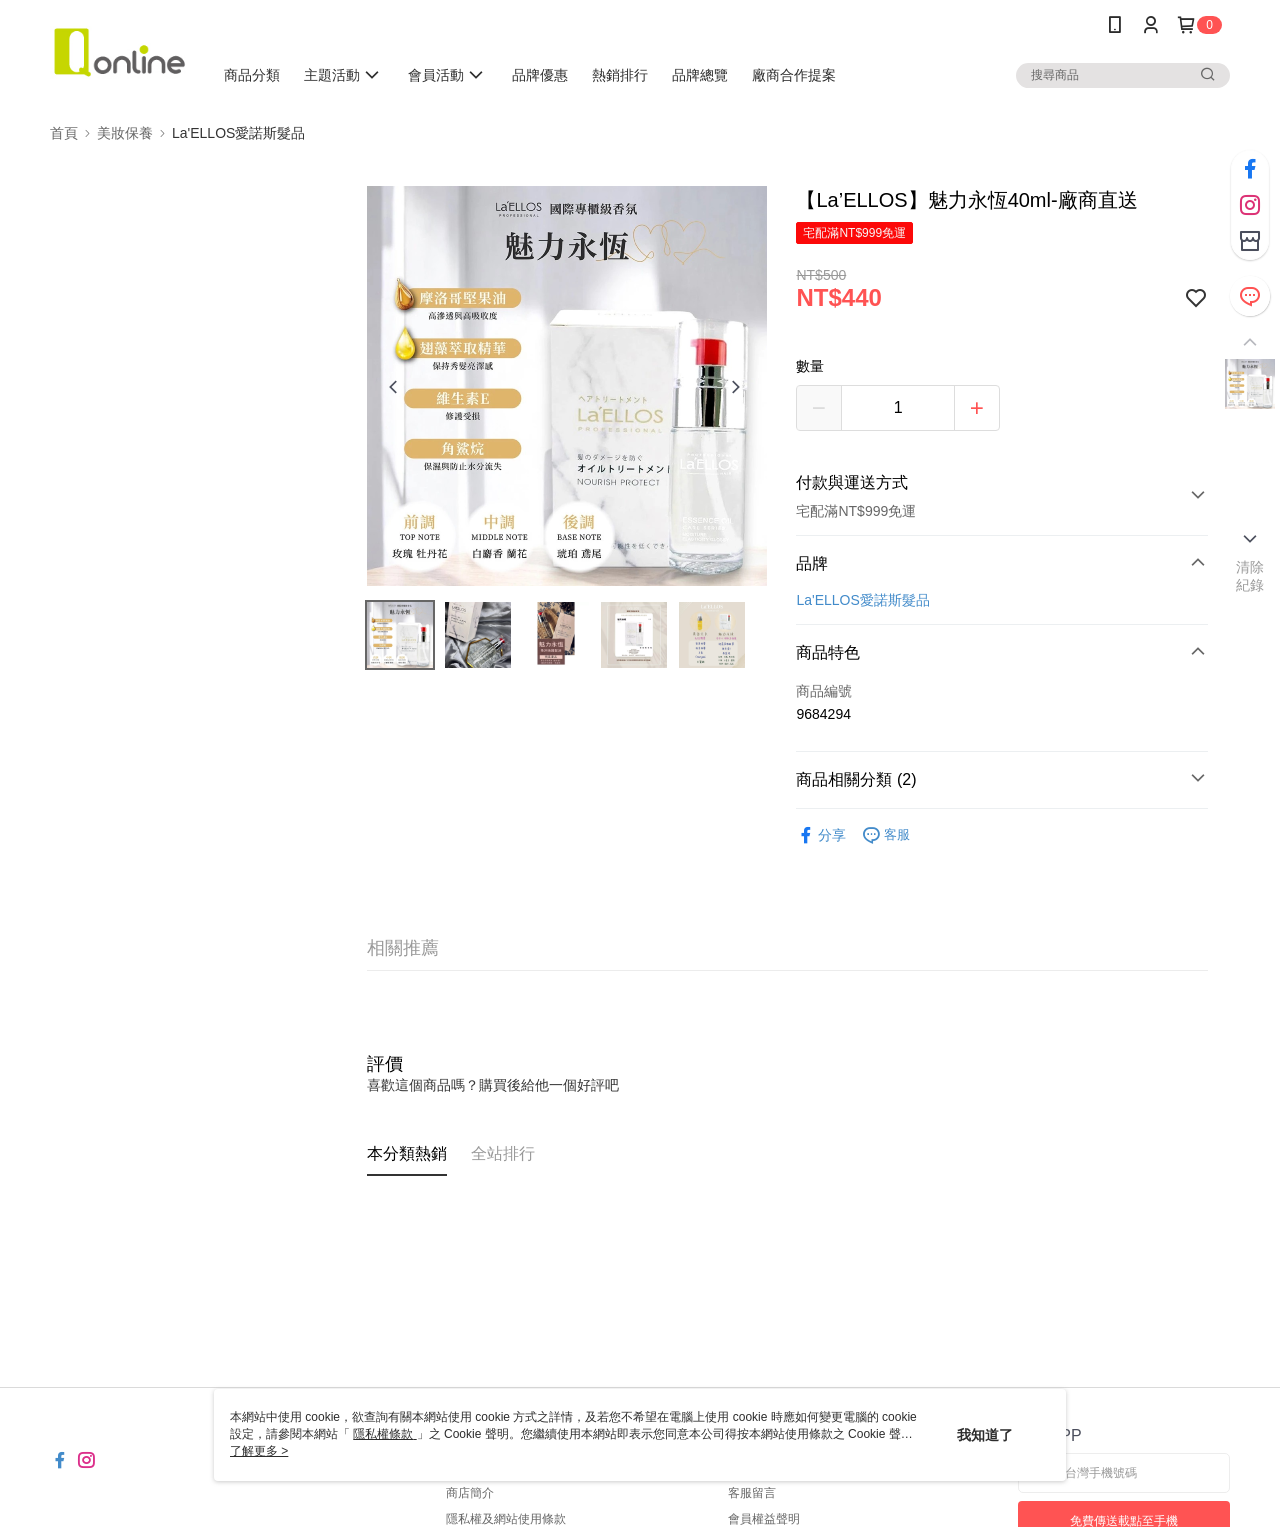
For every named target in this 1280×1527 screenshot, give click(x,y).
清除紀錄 (1250, 576)
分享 (821, 835)
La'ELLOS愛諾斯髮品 (862, 600)
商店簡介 (470, 1493)
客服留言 (752, 1493)
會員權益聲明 (764, 1519)
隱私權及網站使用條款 (506, 1519)
